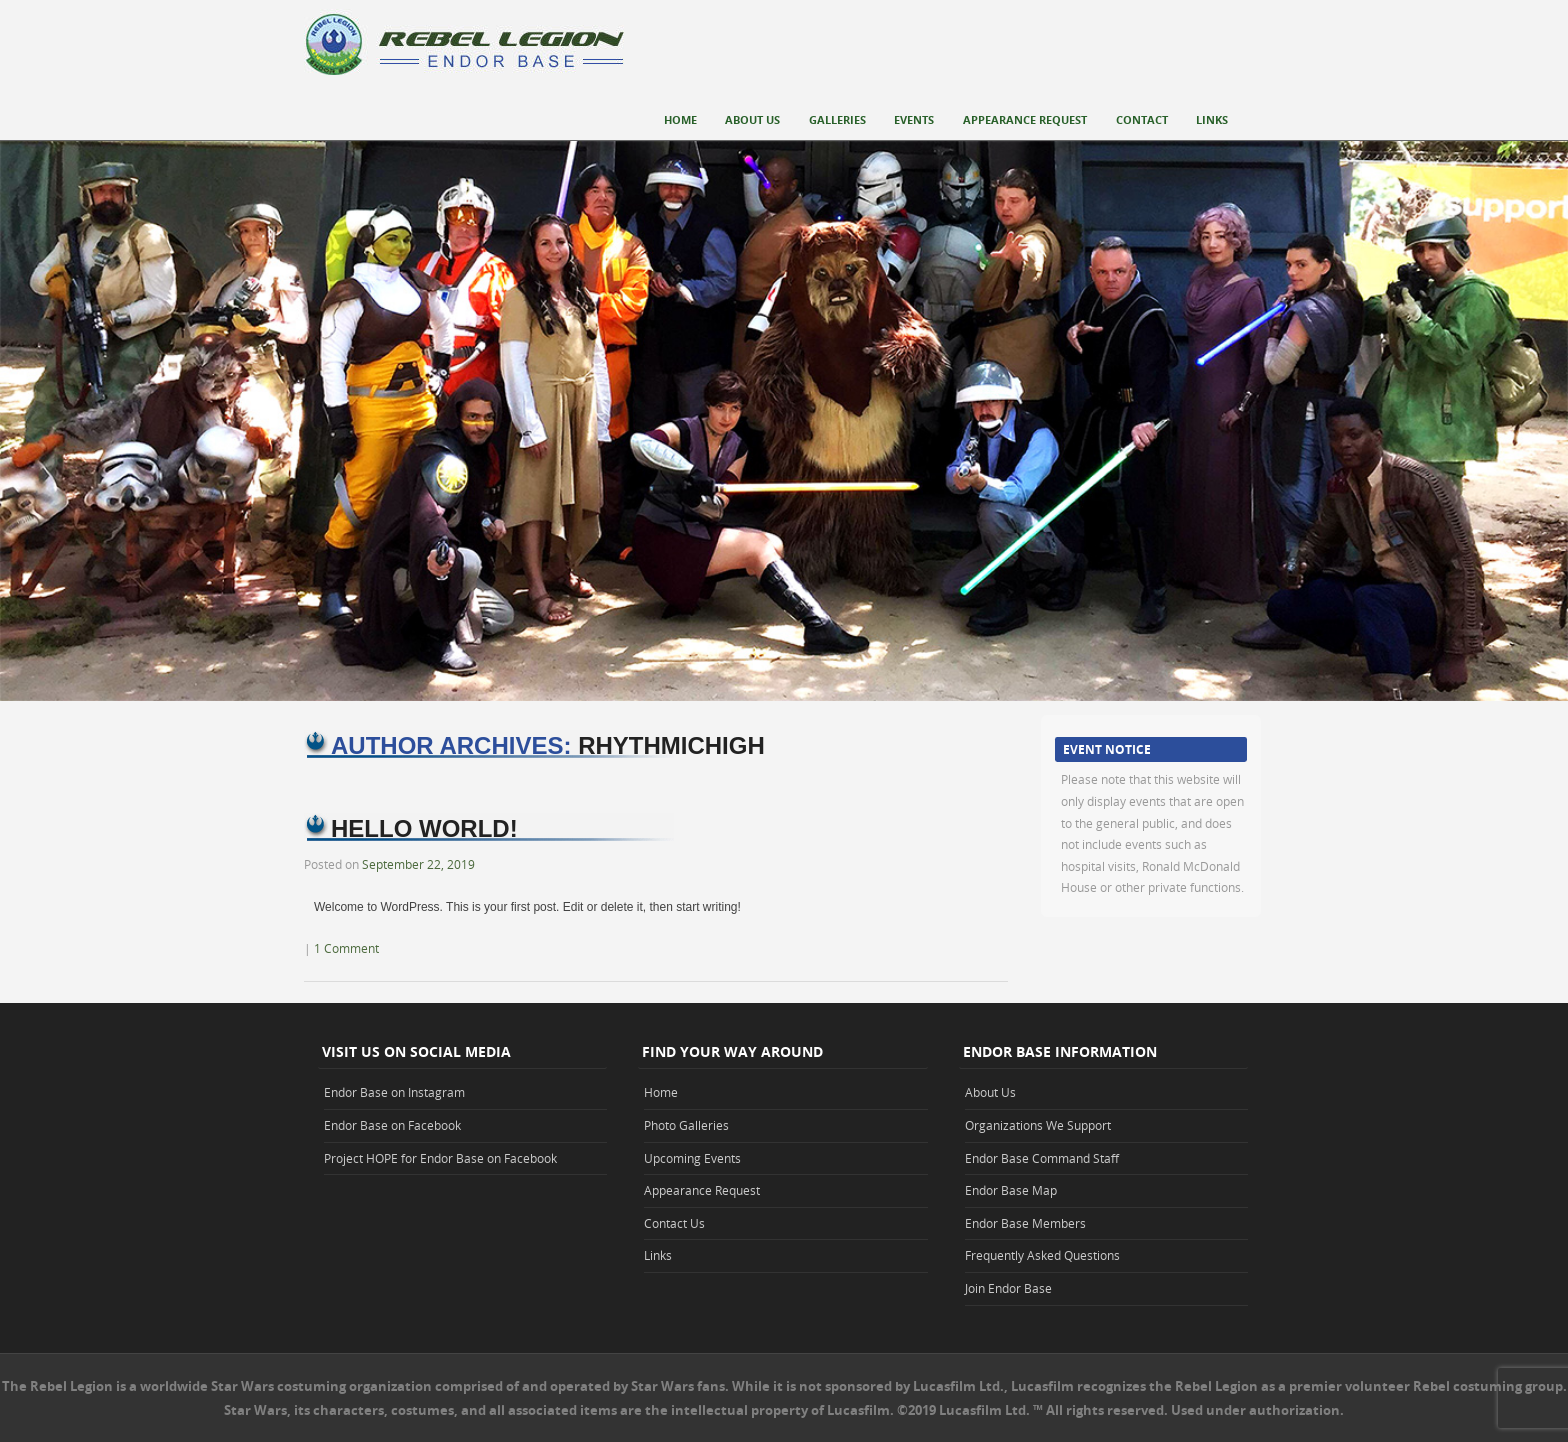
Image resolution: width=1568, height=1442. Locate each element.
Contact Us (674, 1223)
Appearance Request (1025, 119)
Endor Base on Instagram (394, 1092)
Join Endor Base (1008, 1288)
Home (680, 119)
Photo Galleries (686, 1125)
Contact (1142, 119)
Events (914, 119)
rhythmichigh (671, 745)
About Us (752, 119)
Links (1212, 119)
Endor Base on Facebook (392, 1125)
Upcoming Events (692, 1158)
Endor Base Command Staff (1042, 1158)
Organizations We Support (1038, 1125)
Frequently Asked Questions (1042, 1255)
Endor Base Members (1025, 1223)
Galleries (837, 119)
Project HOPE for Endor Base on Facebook (440, 1158)
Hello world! (424, 828)
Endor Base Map (1011, 1190)
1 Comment (346, 948)
